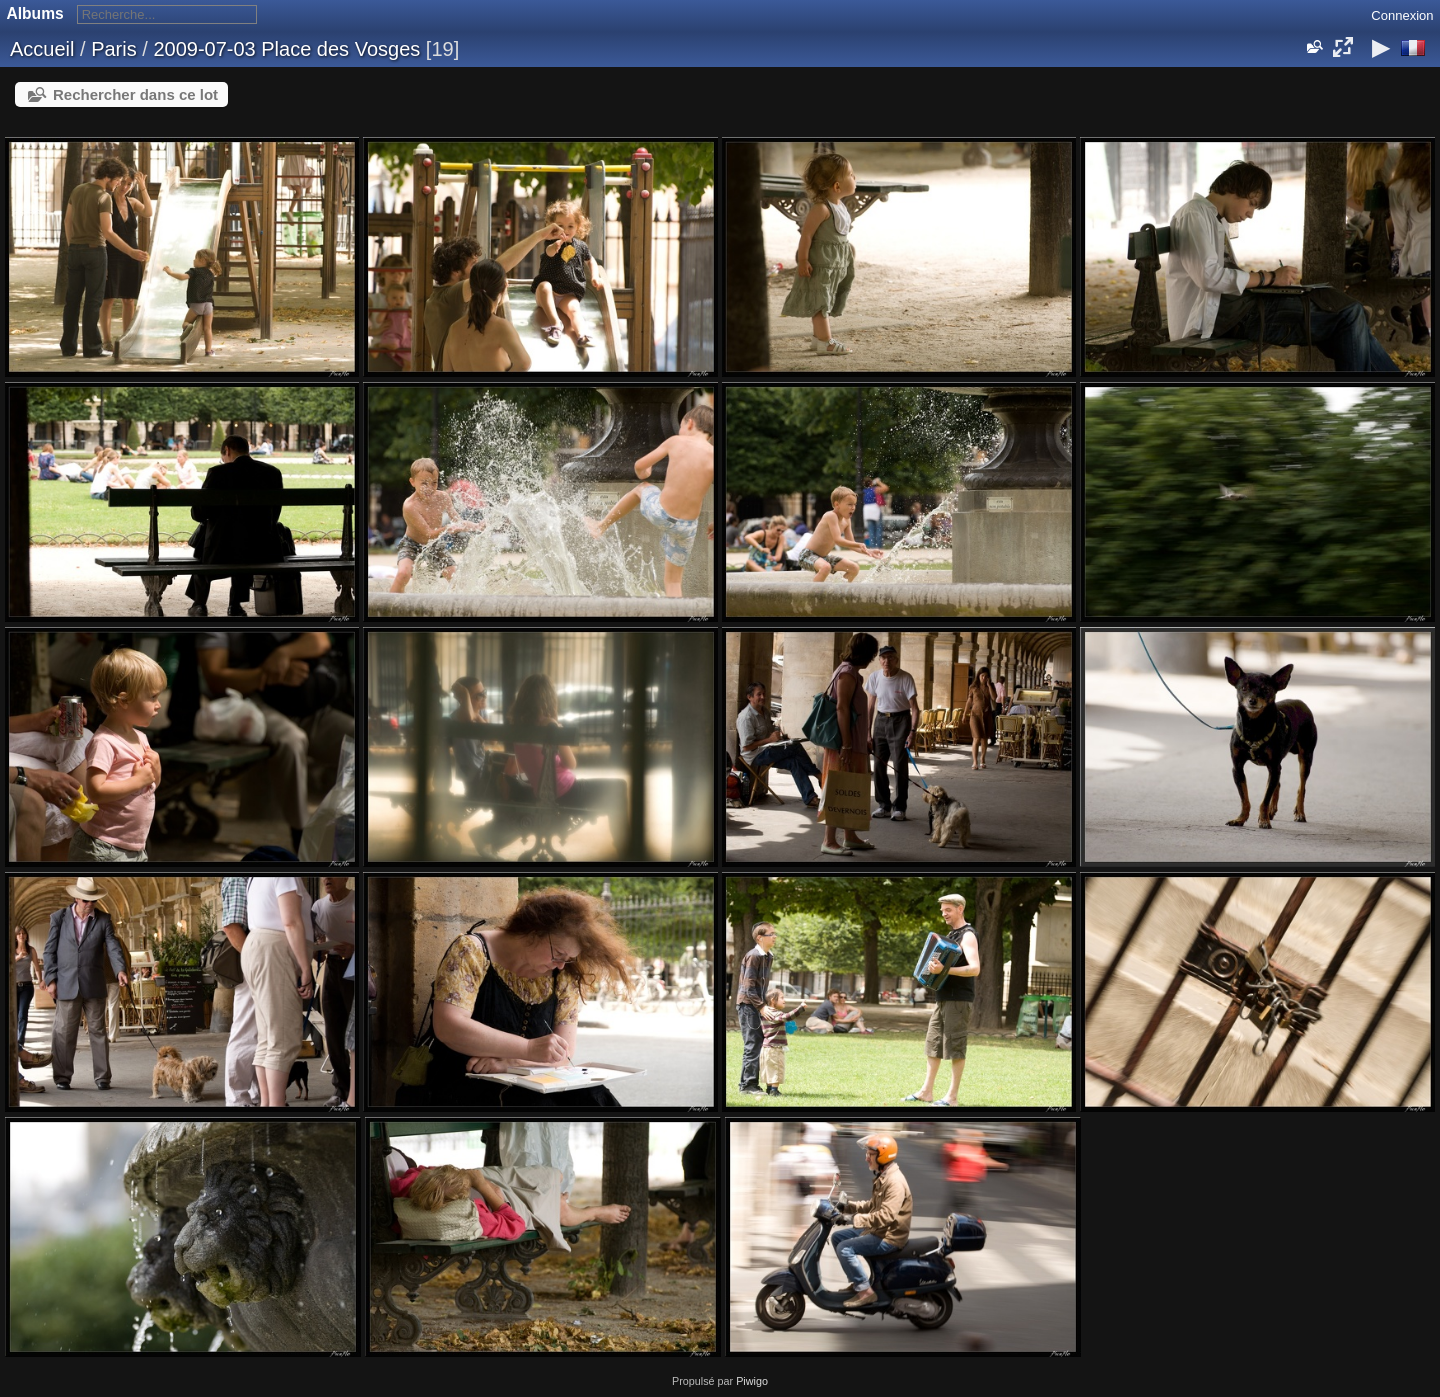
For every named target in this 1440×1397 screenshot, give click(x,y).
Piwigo (752, 1381)
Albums (35, 13)
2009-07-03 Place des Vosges (286, 49)
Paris (114, 49)
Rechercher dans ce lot (135, 94)
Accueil (42, 49)
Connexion (1402, 15)
